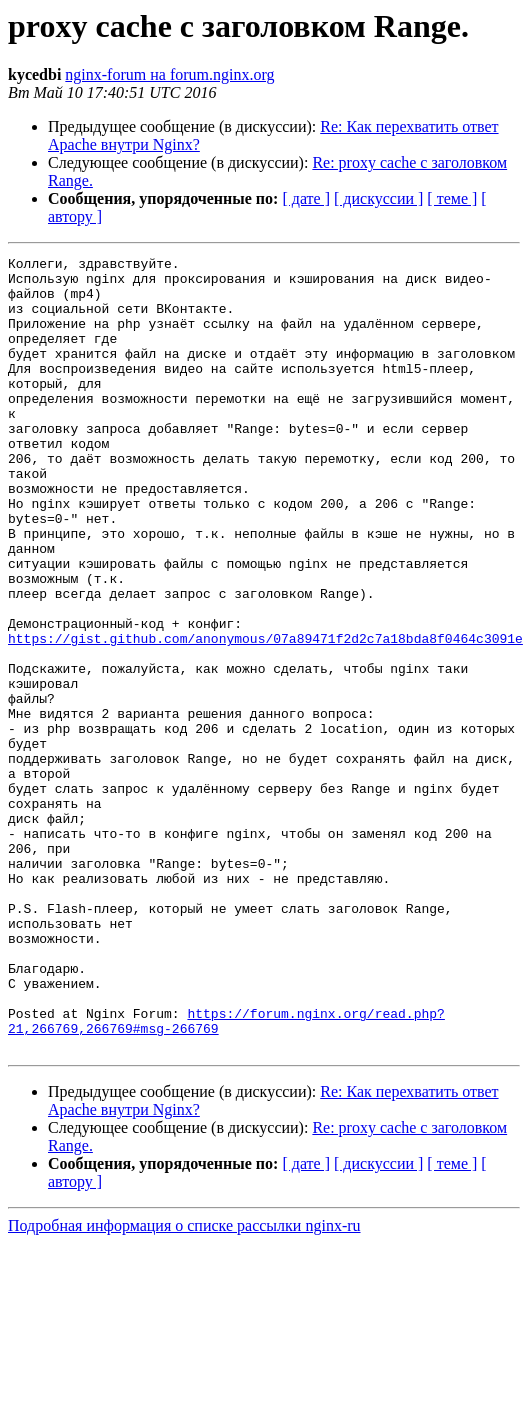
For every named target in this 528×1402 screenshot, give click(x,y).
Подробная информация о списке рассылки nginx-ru (184, 1384)
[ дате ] (306, 198)
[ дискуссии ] (378, 198)
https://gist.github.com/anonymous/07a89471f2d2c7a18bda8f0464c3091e (265, 716)
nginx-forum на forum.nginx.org (169, 74)
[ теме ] (452, 198)
